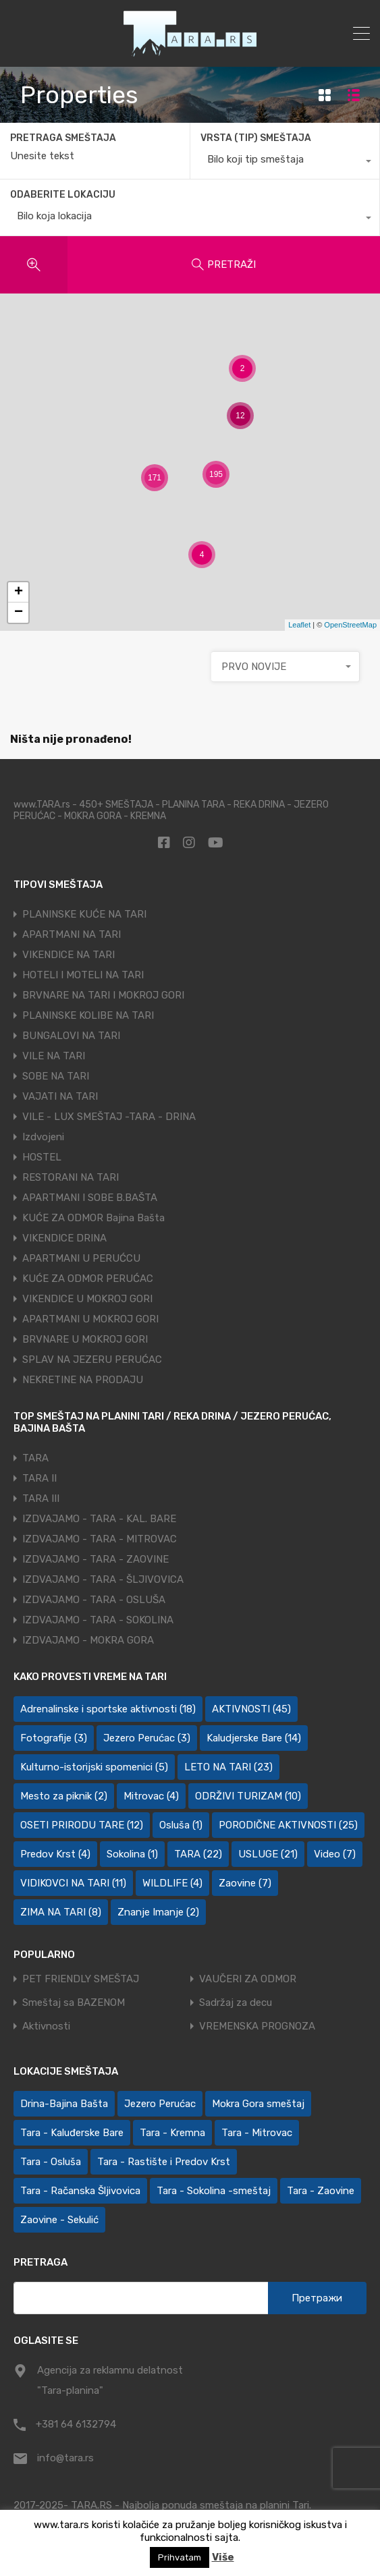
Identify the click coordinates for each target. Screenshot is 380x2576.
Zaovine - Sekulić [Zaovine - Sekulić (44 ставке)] (59, 2220)
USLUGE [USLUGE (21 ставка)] (268, 1854)
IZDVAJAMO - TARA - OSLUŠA (93, 1600)
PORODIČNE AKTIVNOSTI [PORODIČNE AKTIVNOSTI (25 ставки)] (288, 1825)
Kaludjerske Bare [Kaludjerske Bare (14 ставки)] (254, 1738)
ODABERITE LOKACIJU (62, 194)
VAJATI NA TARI (60, 1096)
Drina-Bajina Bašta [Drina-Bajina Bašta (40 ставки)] (64, 2104)
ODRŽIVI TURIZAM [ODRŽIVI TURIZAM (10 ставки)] (248, 1796)
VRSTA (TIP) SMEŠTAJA (255, 138)
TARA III (40, 1498)
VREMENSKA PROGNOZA (257, 2026)
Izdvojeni (43, 1137)
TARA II (39, 1478)
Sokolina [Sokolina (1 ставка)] (132, 1854)
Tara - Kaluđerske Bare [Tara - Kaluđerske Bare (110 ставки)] (72, 2133)
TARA (35, 1458)
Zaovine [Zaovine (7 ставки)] (245, 1883)
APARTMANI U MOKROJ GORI (90, 1319)
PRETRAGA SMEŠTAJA (63, 138)
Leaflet (299, 625)
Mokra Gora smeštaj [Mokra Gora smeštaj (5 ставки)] (258, 2104)
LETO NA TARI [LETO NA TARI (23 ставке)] (228, 1767)
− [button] (18, 613)
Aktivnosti (46, 2026)
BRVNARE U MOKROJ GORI (85, 1339)
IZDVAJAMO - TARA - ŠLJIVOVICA (103, 1579)
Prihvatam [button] (179, 2557)
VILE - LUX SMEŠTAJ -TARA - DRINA (109, 1117)
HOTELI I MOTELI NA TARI (83, 975)
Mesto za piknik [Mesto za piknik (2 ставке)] (63, 1796)
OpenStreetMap (350, 625)
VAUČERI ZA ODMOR (247, 1979)
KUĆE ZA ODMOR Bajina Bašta (93, 1218)
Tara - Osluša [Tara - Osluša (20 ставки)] (50, 2162)
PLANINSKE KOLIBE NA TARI (88, 1015)
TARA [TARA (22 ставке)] (198, 1854)
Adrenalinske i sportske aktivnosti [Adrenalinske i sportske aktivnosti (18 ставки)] (108, 1709)
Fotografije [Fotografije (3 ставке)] (53, 1738)
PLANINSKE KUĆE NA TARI (84, 914)
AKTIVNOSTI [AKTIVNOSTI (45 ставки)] (251, 1709)
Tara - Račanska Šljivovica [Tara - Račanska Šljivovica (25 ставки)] (80, 2191)
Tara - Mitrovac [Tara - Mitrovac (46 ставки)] (256, 2133)
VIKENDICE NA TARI (68, 955)
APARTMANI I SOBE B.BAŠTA (89, 1198)
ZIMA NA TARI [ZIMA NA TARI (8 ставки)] (60, 1912)
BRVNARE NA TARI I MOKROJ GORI (103, 995)
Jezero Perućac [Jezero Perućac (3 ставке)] (146, 1738)
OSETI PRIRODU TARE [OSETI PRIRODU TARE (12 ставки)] (81, 1825)
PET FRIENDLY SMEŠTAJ (80, 1979)
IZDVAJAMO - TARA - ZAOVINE (95, 1559)
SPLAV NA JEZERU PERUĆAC (92, 1359)
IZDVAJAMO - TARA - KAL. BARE (99, 1519)
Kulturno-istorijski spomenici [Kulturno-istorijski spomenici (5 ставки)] (94, 1767)
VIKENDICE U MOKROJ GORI (87, 1299)
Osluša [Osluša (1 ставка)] (180, 1825)
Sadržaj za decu (235, 2003)
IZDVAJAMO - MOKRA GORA (88, 1640)
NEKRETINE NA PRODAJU (82, 1380)
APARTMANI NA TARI (71, 934)
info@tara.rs (65, 2458)
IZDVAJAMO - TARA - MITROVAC (99, 1539)
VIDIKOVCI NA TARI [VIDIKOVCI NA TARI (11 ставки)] (73, 1883)
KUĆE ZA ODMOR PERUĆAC (87, 1278)
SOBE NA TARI (55, 1076)
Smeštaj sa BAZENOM (73, 2003)
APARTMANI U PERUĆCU (81, 1258)
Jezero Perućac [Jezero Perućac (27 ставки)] (160, 2104)
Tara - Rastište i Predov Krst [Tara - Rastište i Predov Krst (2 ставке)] (163, 2162)
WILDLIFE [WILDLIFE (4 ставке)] (172, 1883)
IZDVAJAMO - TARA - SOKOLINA (97, 1620)
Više (223, 2557)
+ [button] (18, 592)
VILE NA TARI (53, 1056)
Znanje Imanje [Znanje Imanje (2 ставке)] (158, 1912)
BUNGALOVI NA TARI (71, 1036)
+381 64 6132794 (76, 2424)
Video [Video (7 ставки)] (335, 1854)
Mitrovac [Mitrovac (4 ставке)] (151, 1796)
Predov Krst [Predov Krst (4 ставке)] (55, 1854)
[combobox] (285, 162)
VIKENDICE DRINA (64, 1238)
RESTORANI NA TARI (70, 1177)
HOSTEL (41, 1157)
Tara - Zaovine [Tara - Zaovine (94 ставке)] (320, 2191)
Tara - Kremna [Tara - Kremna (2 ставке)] (172, 2133)
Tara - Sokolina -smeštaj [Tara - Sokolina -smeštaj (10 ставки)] (214, 2191)
